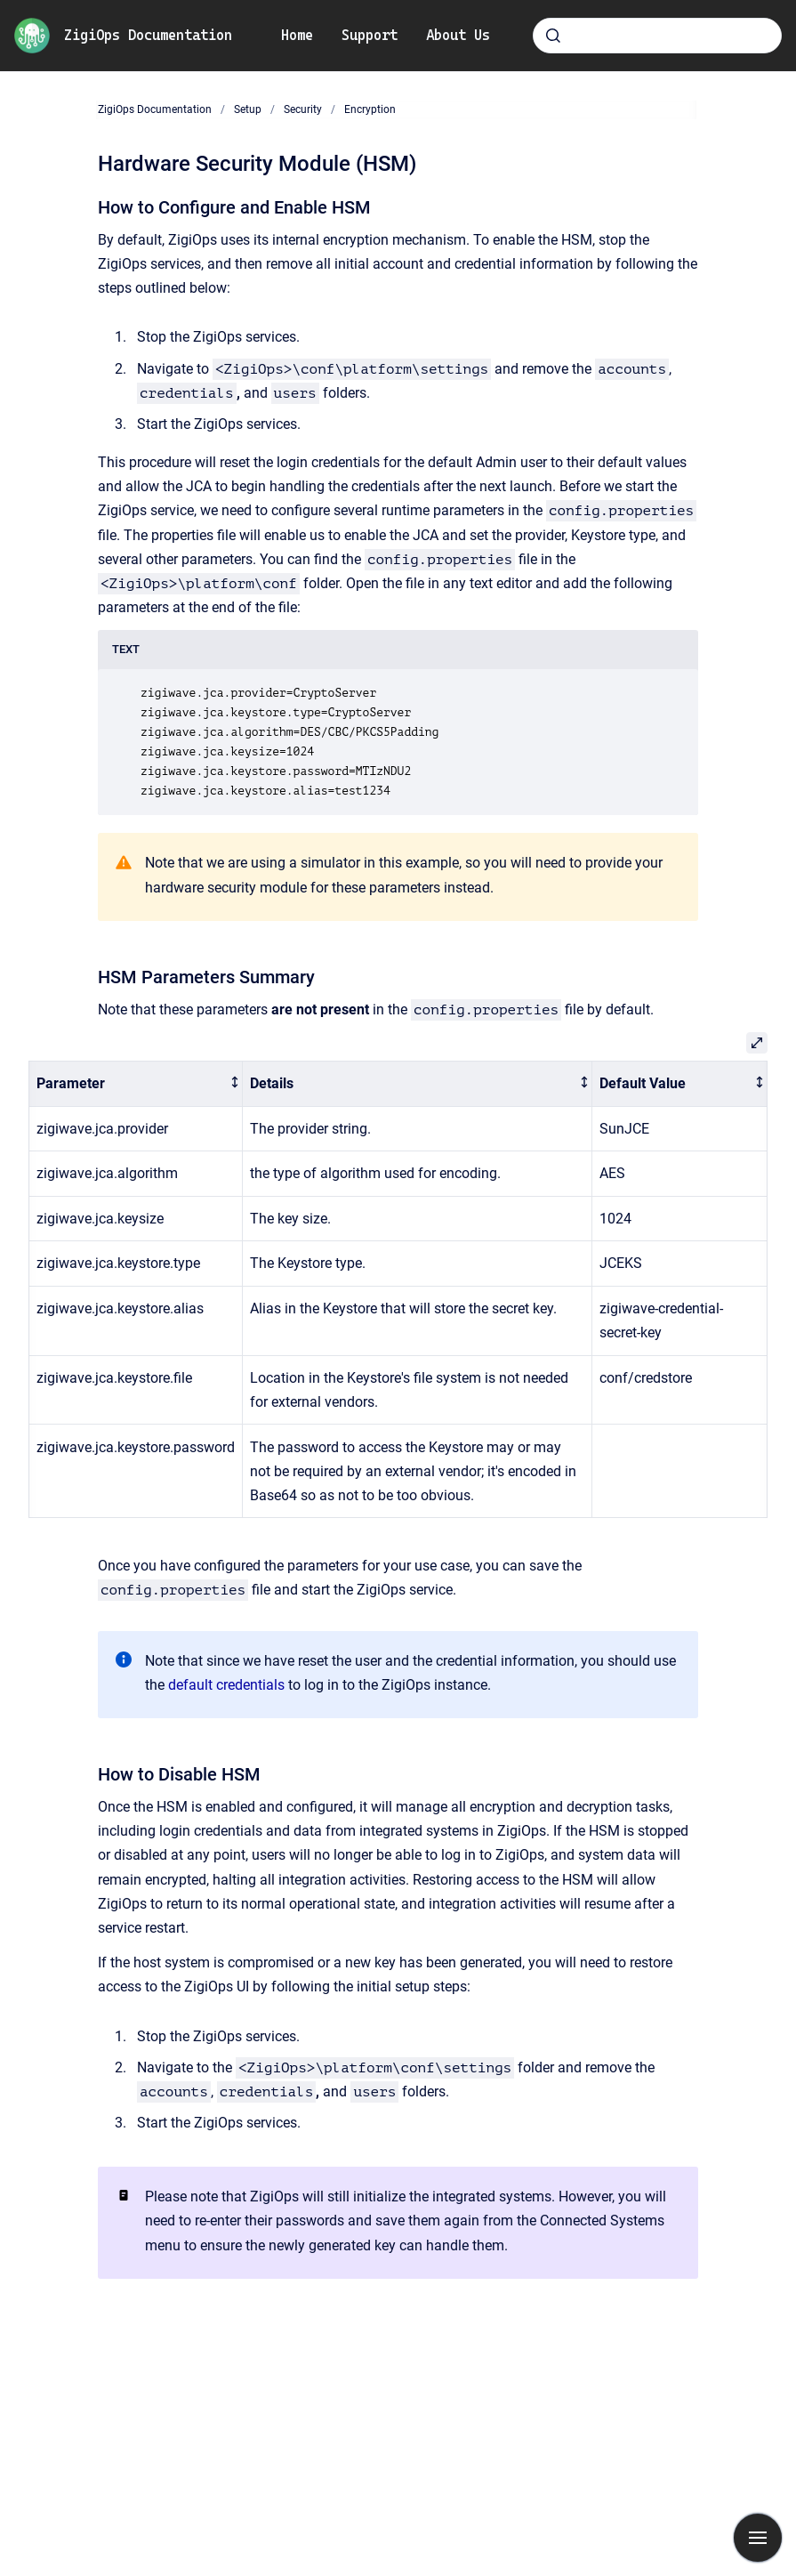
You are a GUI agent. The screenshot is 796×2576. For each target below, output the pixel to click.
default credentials (226, 1684)
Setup (247, 109)
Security (303, 109)
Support (370, 35)
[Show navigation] (758, 2538)
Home (297, 35)
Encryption (370, 109)
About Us (458, 35)
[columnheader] (136, 1084)
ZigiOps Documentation (148, 35)
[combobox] (657, 35)
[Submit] (553, 35)
